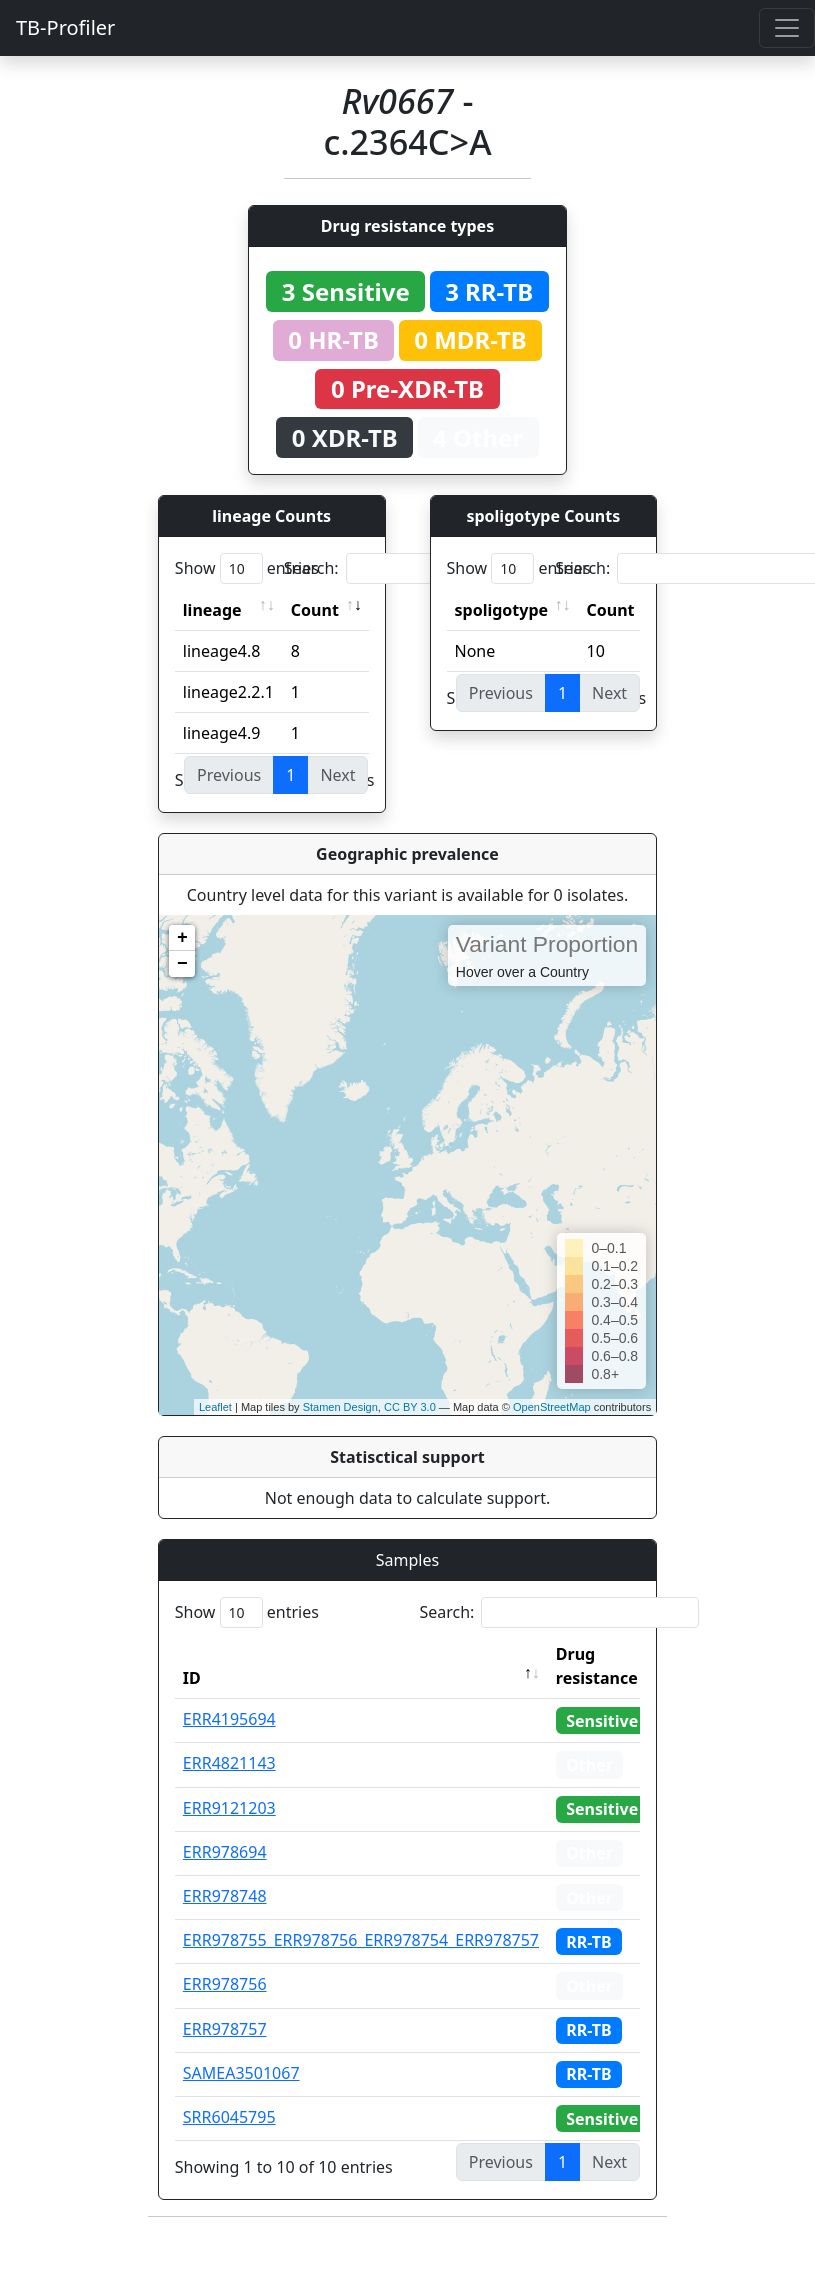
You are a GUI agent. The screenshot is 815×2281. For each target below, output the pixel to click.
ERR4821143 (229, 1763)
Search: (424, 568)
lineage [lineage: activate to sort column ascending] (212, 610)
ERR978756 (225, 1984)
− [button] (182, 964)
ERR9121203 (229, 1808)
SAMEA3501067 (241, 2073)
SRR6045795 (229, 2117)
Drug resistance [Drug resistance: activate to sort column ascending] (597, 1666)
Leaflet (215, 1407)
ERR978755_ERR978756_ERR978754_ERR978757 (361, 1940)
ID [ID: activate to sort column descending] (192, 1678)
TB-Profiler (65, 27)
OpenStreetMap (552, 1407)
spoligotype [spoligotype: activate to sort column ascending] (502, 610)
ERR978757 (225, 2029)
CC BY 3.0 (410, 1407)
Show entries (247, 568)
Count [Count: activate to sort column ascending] (315, 610)
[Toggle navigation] (787, 28)
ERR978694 (225, 1852)
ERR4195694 (229, 1719)
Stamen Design (340, 1407)
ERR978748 (225, 1896)
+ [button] (182, 938)
